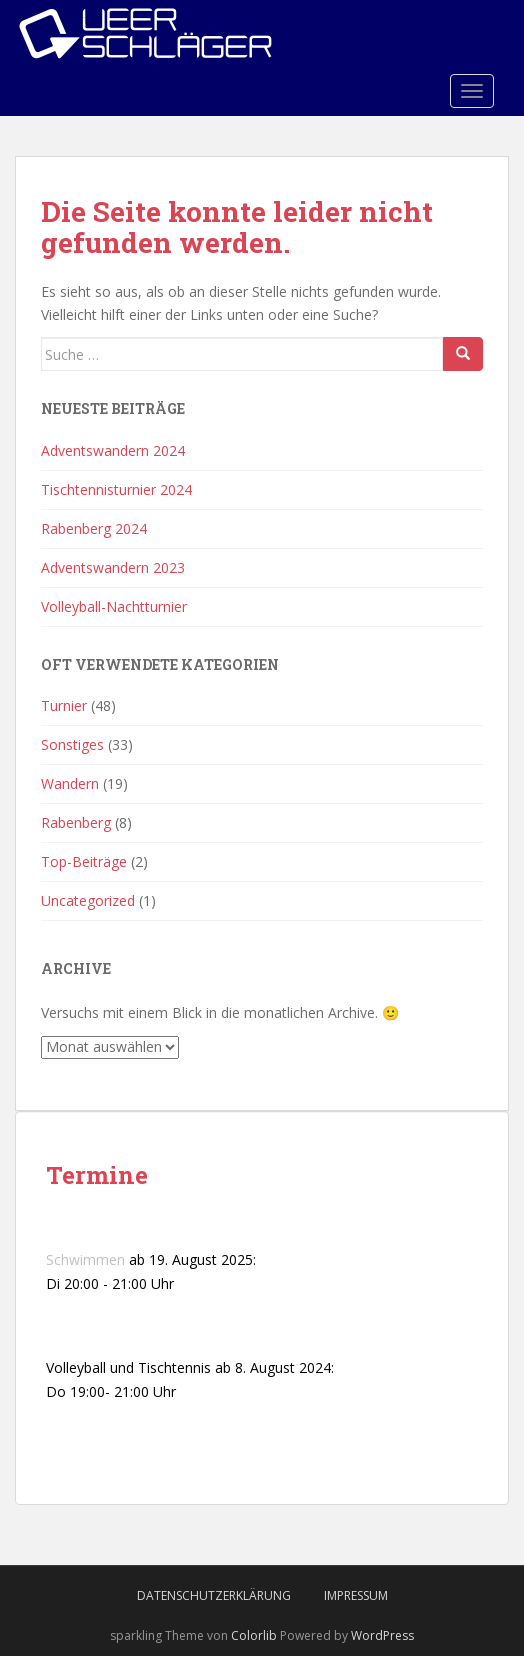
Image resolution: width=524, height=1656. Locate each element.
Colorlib (254, 1635)
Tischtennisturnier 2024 (116, 489)
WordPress (382, 1635)
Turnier (64, 705)
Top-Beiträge (84, 861)
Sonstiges (72, 744)
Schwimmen (85, 1259)
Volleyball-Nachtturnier (114, 606)
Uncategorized (88, 900)
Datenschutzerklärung (214, 1595)
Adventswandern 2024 (113, 450)
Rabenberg (76, 822)
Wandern (70, 783)
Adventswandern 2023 (113, 567)
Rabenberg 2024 (94, 528)
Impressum (356, 1595)
